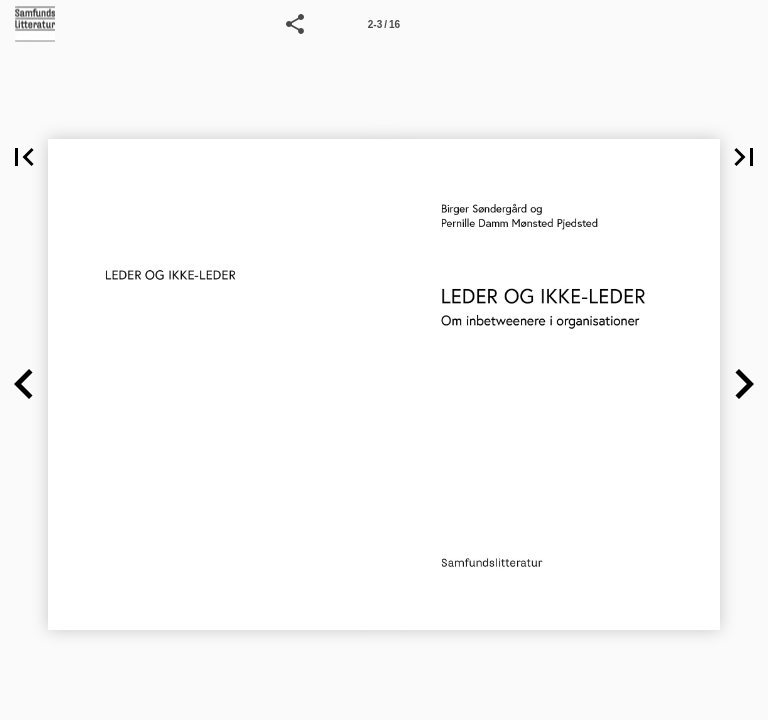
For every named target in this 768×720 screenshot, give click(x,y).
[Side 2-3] (384, 24)
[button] (295, 24)
